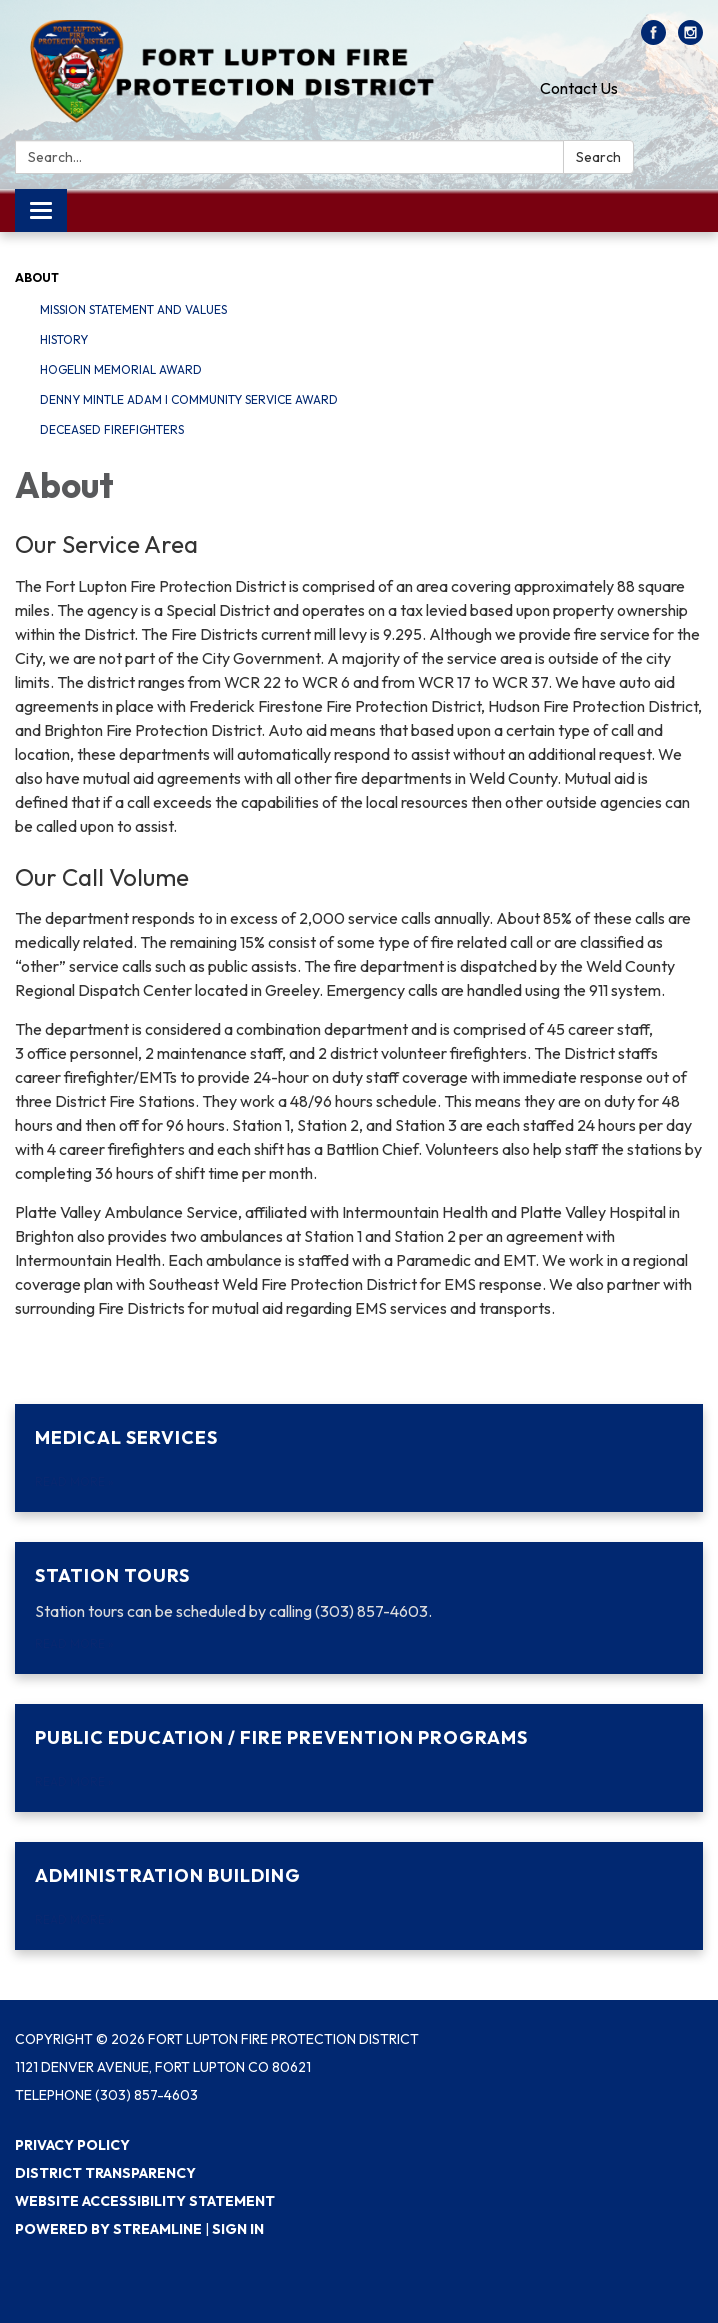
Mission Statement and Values (133, 309)
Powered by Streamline (108, 2229)
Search (598, 157)
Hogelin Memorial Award (121, 369)
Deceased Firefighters (112, 429)
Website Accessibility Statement (145, 2201)
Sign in (238, 2229)
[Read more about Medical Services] (359, 1458)
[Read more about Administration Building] (359, 1896)
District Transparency (105, 2173)
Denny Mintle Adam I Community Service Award (189, 399)
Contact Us (579, 88)
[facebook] (653, 39)
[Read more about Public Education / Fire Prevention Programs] (359, 1758)
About (37, 277)
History (64, 339)
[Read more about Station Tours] (359, 1608)
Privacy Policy (72, 2145)
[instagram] (690, 39)
